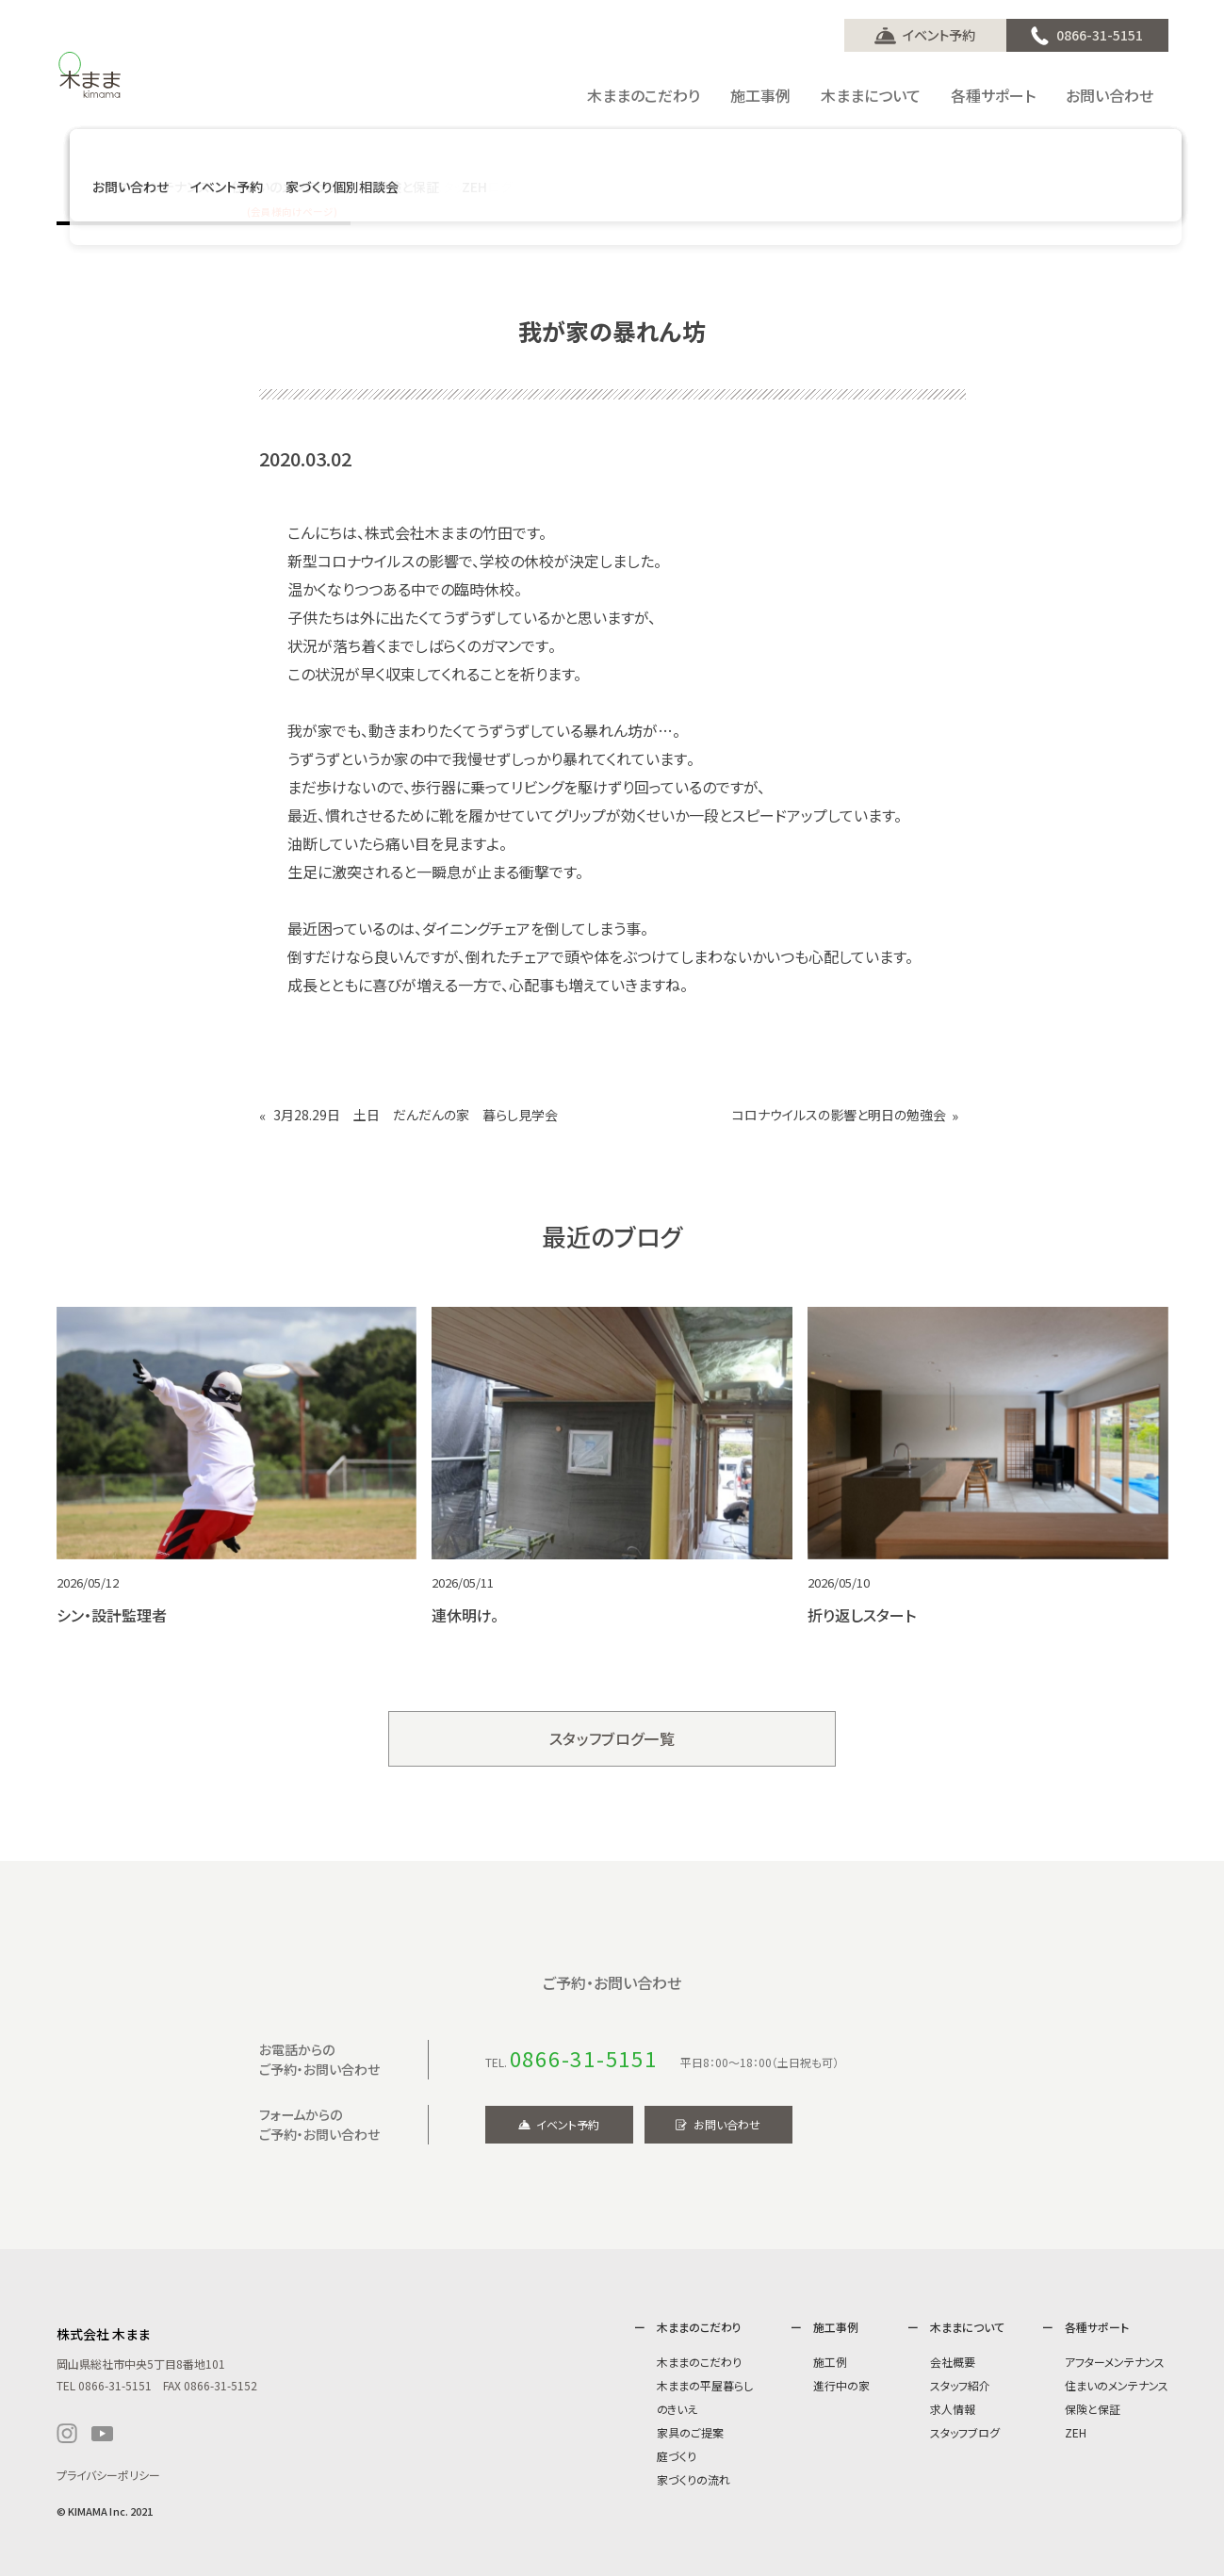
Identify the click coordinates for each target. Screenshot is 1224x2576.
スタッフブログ (965, 2432)
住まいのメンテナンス (1116, 2385)
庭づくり (676, 2456)
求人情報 (952, 2409)
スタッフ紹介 (960, 2385)
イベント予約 (939, 34)
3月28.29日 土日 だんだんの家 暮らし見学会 (415, 1115)
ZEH (1075, 2432)
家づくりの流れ (693, 2479)
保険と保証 (1092, 2409)
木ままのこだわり (699, 2362)
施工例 (830, 2362)
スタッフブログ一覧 (612, 1738)
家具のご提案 (690, 2432)
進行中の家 (841, 2385)
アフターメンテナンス (1115, 2362)
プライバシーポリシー (108, 2475)
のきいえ (677, 2409)
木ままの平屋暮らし (705, 2385)
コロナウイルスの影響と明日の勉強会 (839, 1115)
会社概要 (952, 2362)
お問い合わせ (727, 2124)
